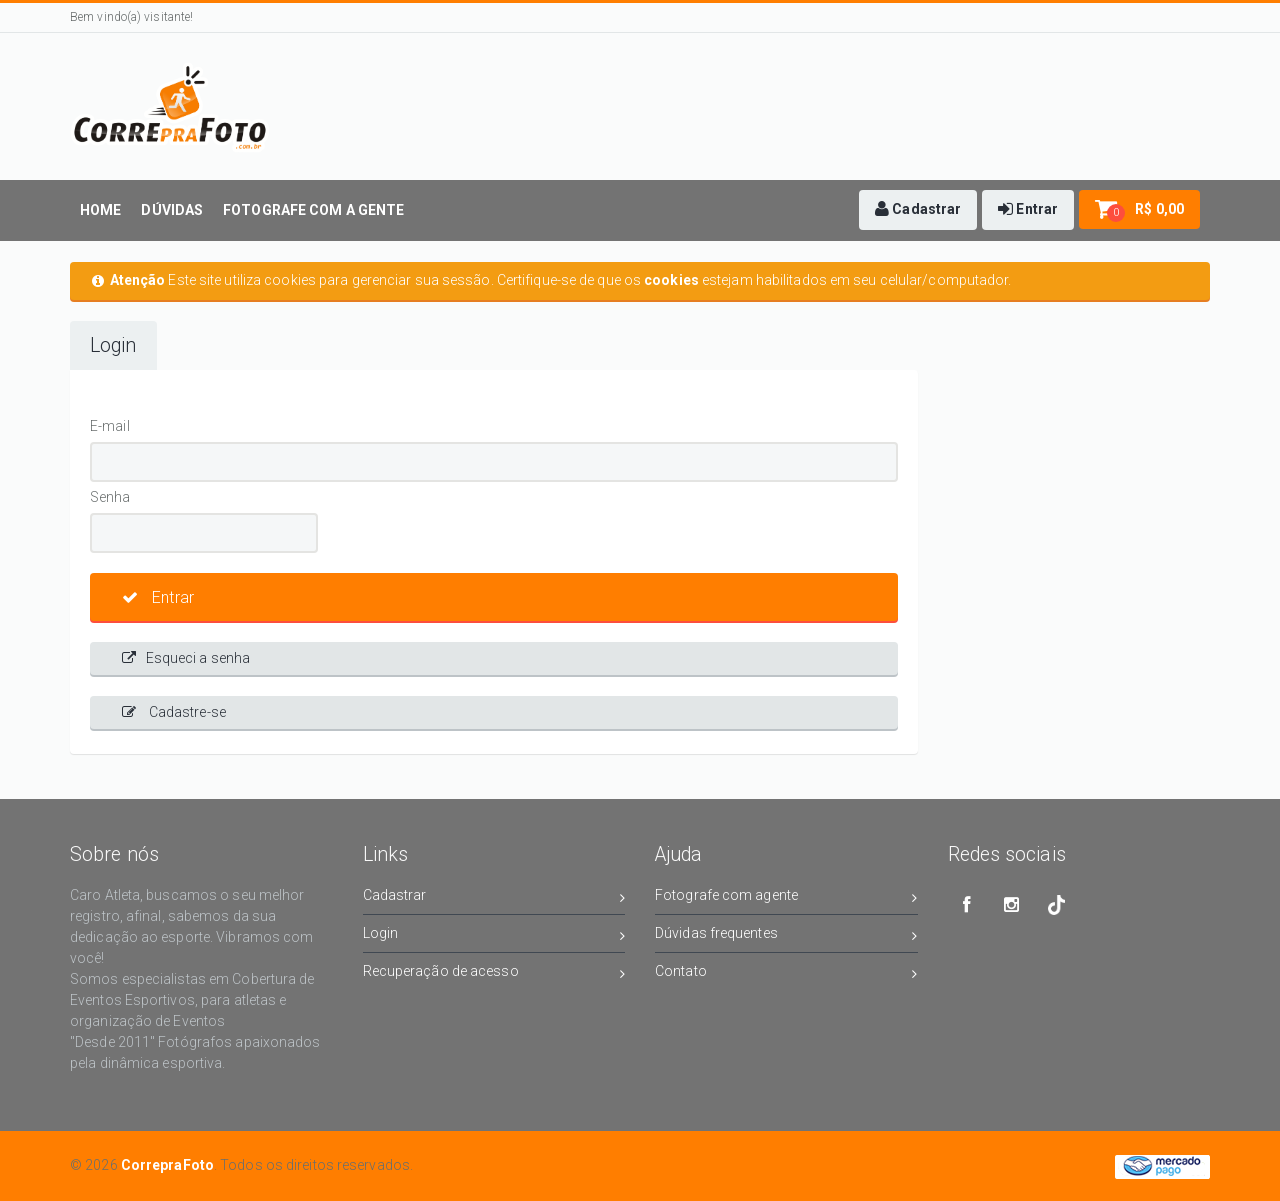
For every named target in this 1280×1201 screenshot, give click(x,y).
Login (113, 345)
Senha (110, 497)
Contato (786, 974)
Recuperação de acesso (494, 974)
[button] (918, 210)
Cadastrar (494, 898)
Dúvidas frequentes (786, 936)
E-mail (110, 426)
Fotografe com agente (786, 898)
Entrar (158, 597)
